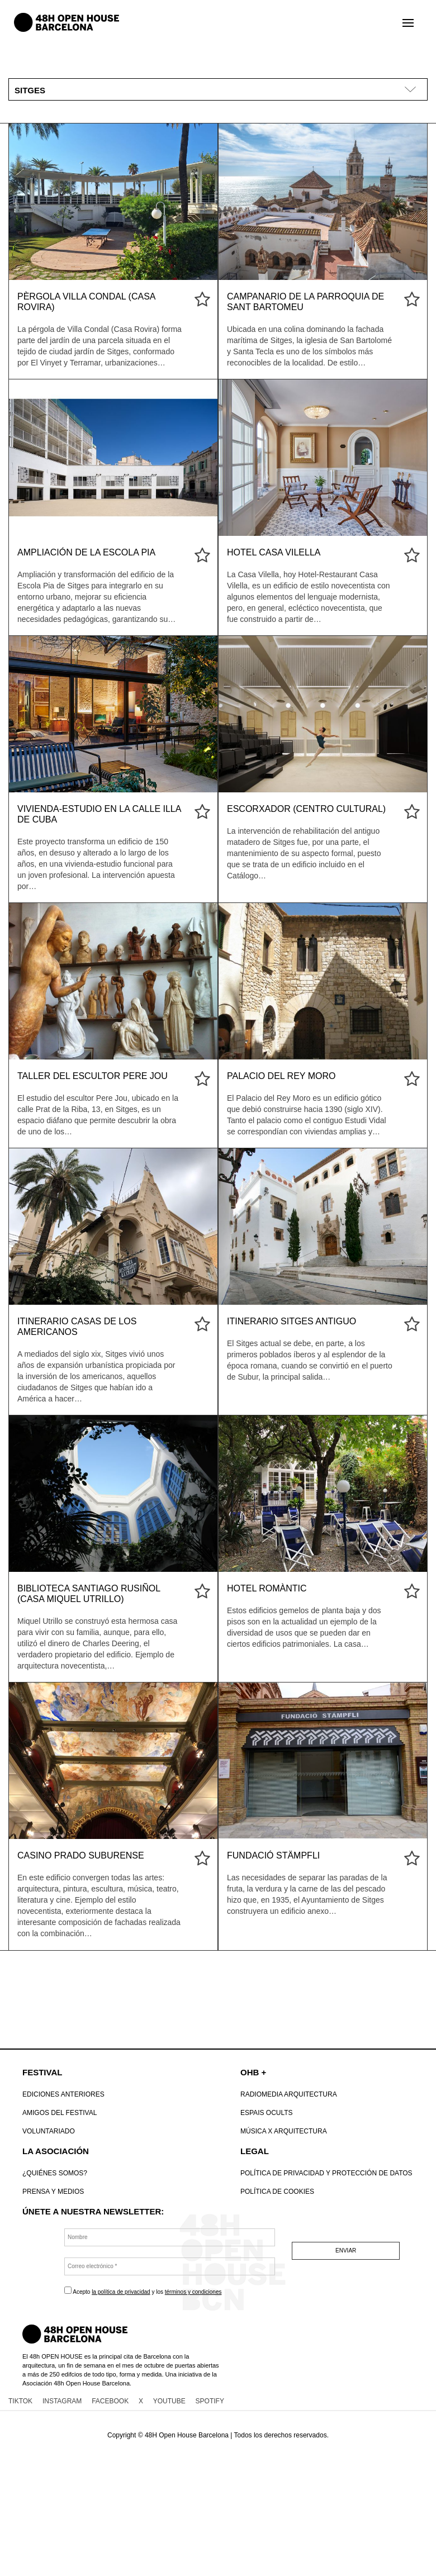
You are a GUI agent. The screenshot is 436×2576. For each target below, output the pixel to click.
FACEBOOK (110, 2401)
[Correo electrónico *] (169, 2266)
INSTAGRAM (62, 2401)
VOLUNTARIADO (48, 2131)
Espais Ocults (266, 2113)
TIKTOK (20, 2401)
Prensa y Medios (53, 2191)
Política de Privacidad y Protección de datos (326, 2173)
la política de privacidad (121, 2292)
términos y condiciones (193, 2292)
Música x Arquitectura (283, 2131)
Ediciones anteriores (63, 2094)
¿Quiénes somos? (54, 2173)
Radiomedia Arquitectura (288, 2094)
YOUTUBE (169, 2401)
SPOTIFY (210, 2401)
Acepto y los (143, 2291)
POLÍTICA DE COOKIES (277, 2191)
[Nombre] (169, 2237)
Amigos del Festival (59, 2113)
